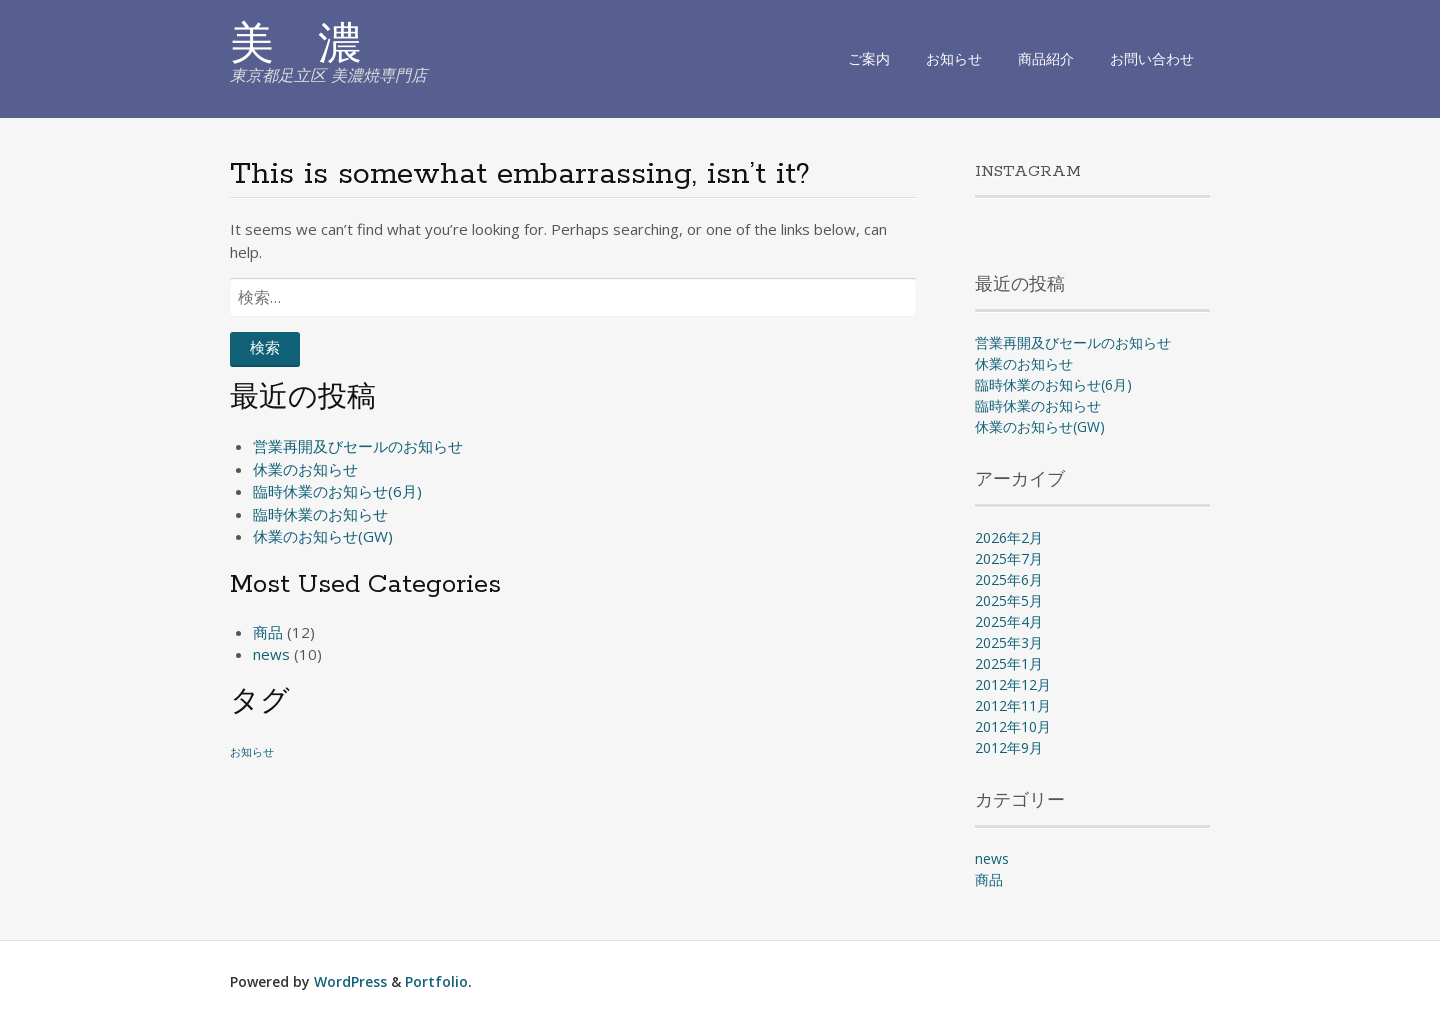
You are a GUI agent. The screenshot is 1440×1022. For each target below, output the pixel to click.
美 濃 (296, 47)
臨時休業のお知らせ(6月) (337, 491)
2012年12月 (1013, 684)
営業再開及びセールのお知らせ (358, 446)
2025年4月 (1009, 621)
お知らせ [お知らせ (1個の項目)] (252, 752)
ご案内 (869, 58)
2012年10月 (1013, 726)
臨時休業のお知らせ (320, 514)
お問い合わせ (1152, 58)
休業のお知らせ (305, 469)
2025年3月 (1009, 642)
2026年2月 (1009, 537)
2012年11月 (1013, 705)
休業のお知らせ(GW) (323, 536)
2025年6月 (1009, 579)
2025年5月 (1009, 600)
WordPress (350, 981)
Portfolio (436, 981)
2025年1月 (1009, 663)
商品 (268, 632)
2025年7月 (1009, 558)
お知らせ (954, 58)
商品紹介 (1046, 58)
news (271, 654)
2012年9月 (1009, 747)
